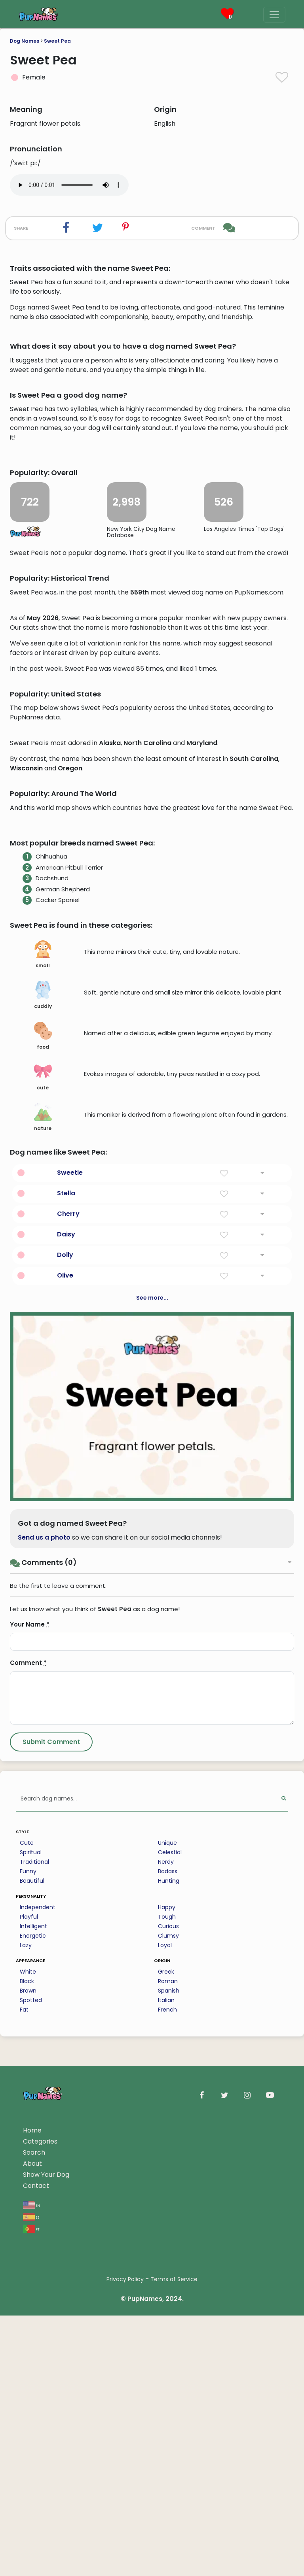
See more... (152, 1738)
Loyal (165, 2385)
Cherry (68, 1653)
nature (43, 1557)
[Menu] (274, 15)
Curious (168, 2366)
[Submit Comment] (51, 2181)
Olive (65, 1715)
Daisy (66, 1674)
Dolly (65, 1694)
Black (27, 2421)
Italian (166, 2440)
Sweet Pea (57, 41)
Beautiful (32, 2321)
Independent (37, 2347)
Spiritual (31, 2292)
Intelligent (33, 2366)
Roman (168, 2421)
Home (32, 2570)
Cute (27, 2283)
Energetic (33, 2376)
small (43, 1394)
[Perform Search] (283, 2239)
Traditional (34, 2302)
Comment (28, 2103)
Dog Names (24, 41)
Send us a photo (44, 1977)
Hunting (168, 2321)
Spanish (168, 2430)
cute (43, 1516)
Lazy (26, 2385)
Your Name (29, 2064)
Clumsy (168, 2376)
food (43, 1476)
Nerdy (166, 2302)
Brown (28, 2430)
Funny (28, 2311)
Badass (167, 2311)
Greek (166, 2412)
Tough (167, 2357)
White (28, 2412)
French (167, 2449)
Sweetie (70, 1612)
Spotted (31, 2440)
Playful (29, 2357)
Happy (166, 2347)
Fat (24, 2449)
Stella (66, 1633)
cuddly (43, 1435)
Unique (167, 2283)
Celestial (170, 2292)
